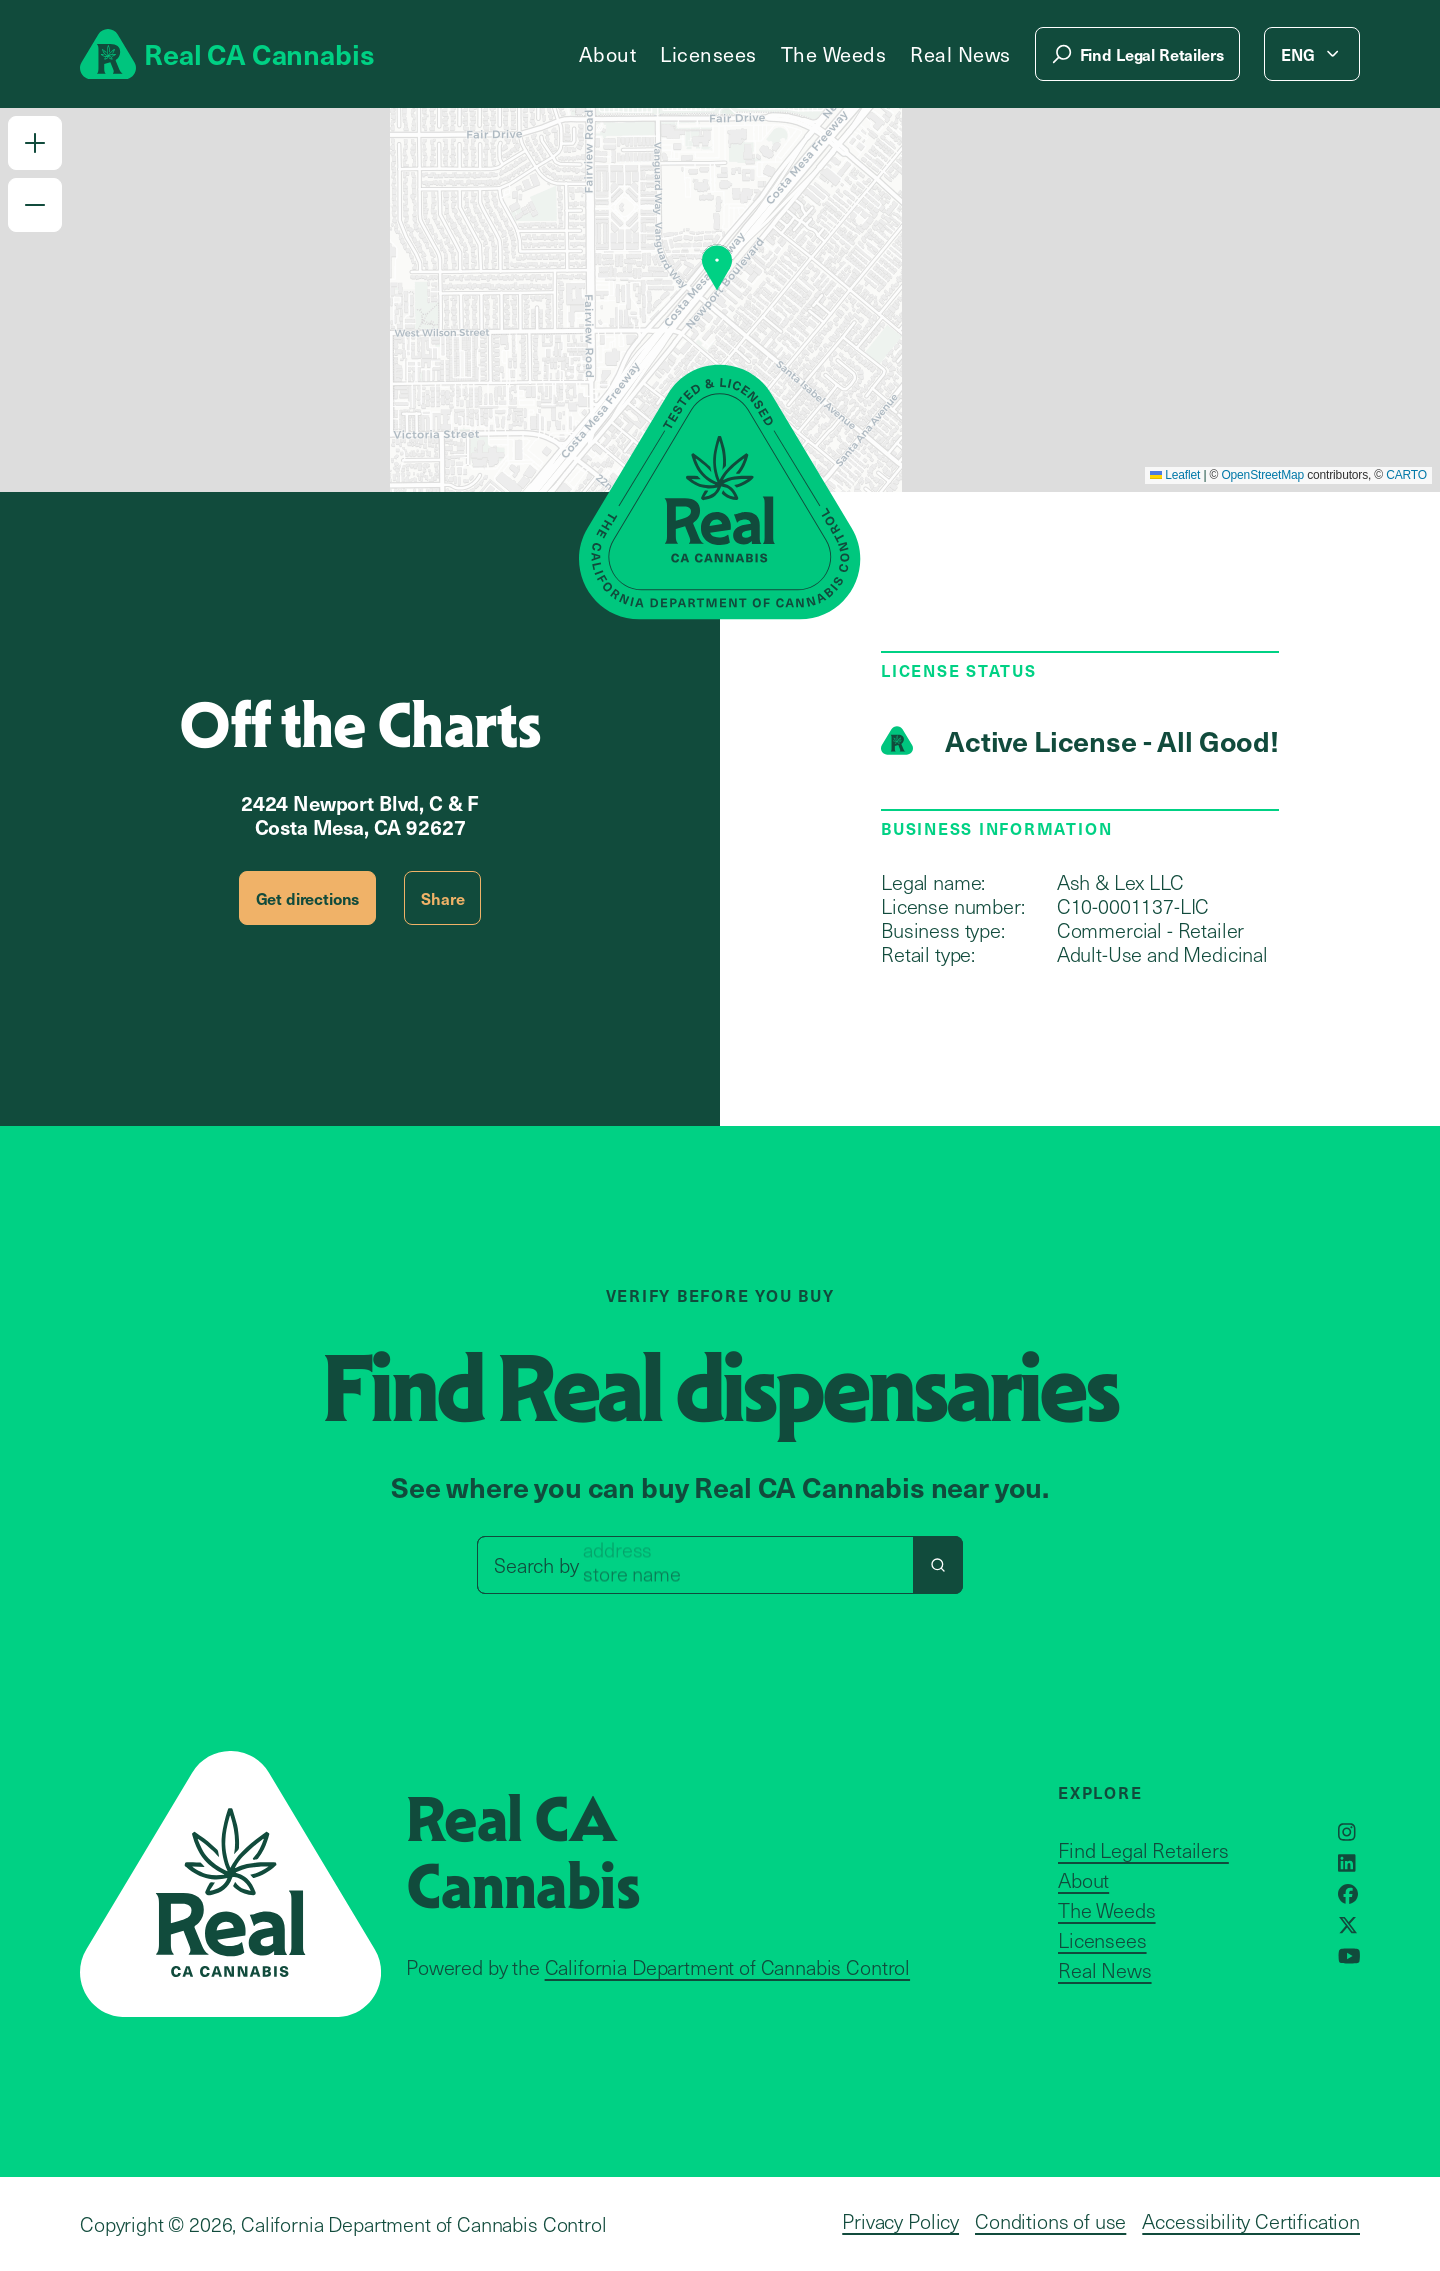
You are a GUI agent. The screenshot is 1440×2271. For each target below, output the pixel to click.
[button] (35, 143)
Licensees (708, 54)
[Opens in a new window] (1347, 1832)
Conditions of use (1050, 2221)
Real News (960, 54)
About (608, 54)
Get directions (308, 898)
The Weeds (834, 54)
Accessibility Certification (1251, 2221)
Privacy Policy (900, 2221)
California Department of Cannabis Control (727, 1967)
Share (442, 898)
